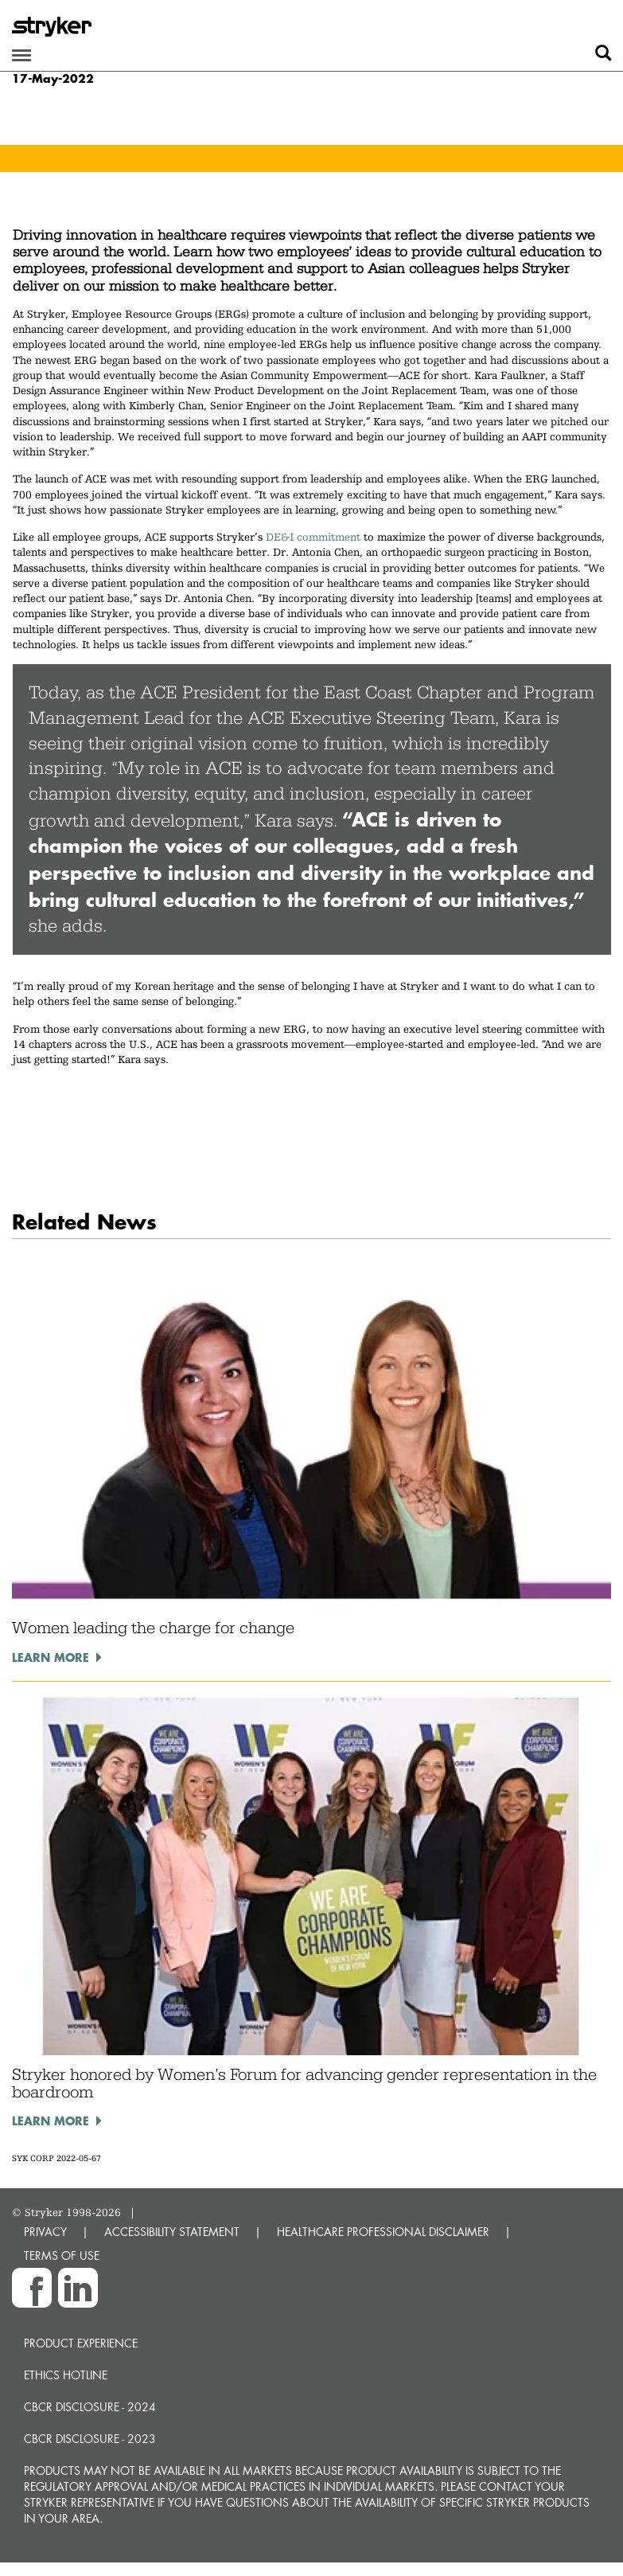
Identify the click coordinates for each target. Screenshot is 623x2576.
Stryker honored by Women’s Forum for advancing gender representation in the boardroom (304, 2083)
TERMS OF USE (61, 2255)
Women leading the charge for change (153, 1627)
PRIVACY (45, 2231)
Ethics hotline (65, 2375)
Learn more (50, 1657)
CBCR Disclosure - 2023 (90, 2438)
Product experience (81, 2343)
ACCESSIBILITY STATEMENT (171, 2231)
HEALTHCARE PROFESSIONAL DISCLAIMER (383, 2231)
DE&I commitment (313, 536)
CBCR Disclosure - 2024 (90, 2406)
